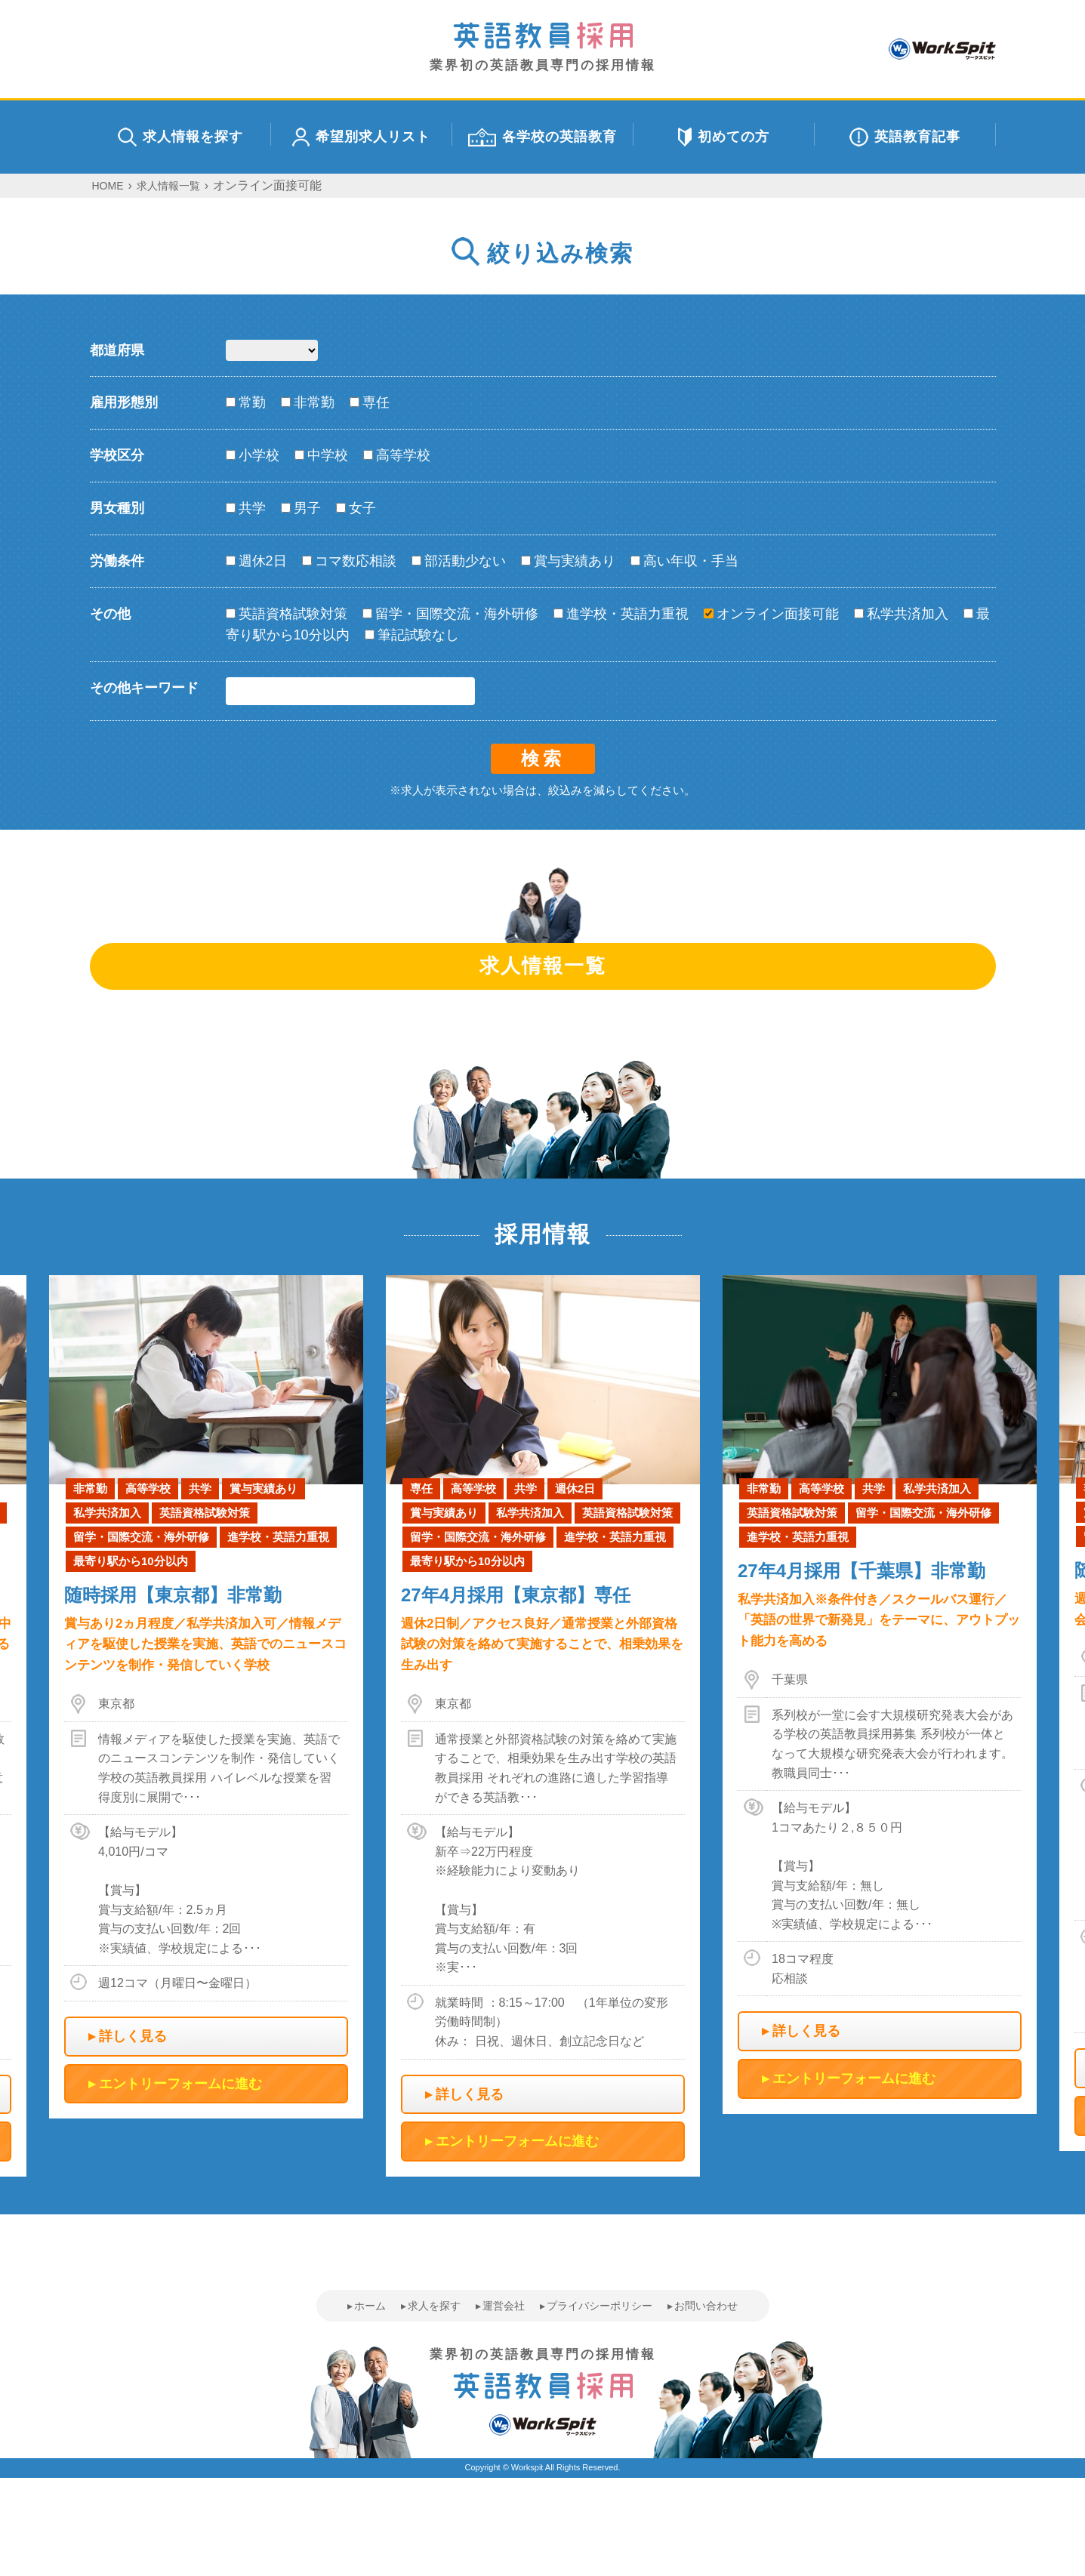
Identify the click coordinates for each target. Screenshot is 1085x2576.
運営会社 (503, 2306)
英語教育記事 (904, 137)
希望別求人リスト (361, 137)
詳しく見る (133, 2036)
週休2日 (256, 561)
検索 (543, 758)
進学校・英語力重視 (621, 613)
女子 (356, 508)
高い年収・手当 (684, 561)
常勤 (246, 402)
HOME (108, 186)
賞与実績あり (568, 561)
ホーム (370, 2306)
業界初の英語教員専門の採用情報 (543, 47)
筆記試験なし (412, 634)
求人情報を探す (180, 137)
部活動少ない (458, 561)
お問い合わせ (706, 2306)
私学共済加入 (901, 613)
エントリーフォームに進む (180, 2083)
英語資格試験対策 (286, 613)
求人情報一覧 (168, 186)
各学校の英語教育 (542, 137)
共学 (246, 508)
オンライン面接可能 (771, 613)
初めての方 (723, 137)
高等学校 (396, 455)
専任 (370, 402)
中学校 (321, 455)
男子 (301, 508)
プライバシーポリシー (599, 2306)
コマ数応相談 (349, 561)
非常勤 (307, 402)
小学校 (252, 455)
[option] (543, 1726)
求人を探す (434, 2306)
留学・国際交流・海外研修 (450, 613)
